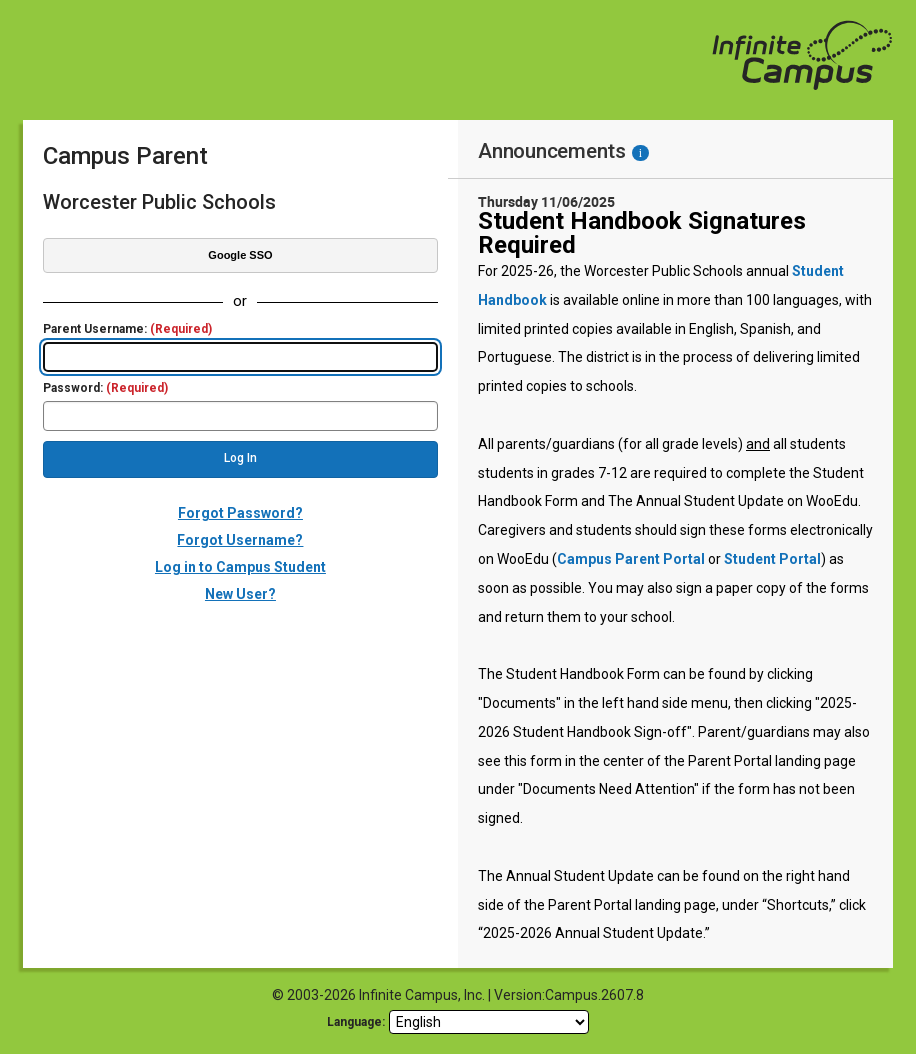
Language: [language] (356, 1022)
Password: (105, 388)
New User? (240, 594)
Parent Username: (127, 329)
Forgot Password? (240, 513)
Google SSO (240, 255)
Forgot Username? (240, 540)
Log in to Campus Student (240, 567)
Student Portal (772, 559)
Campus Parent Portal (631, 559)
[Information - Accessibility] (640, 153)
